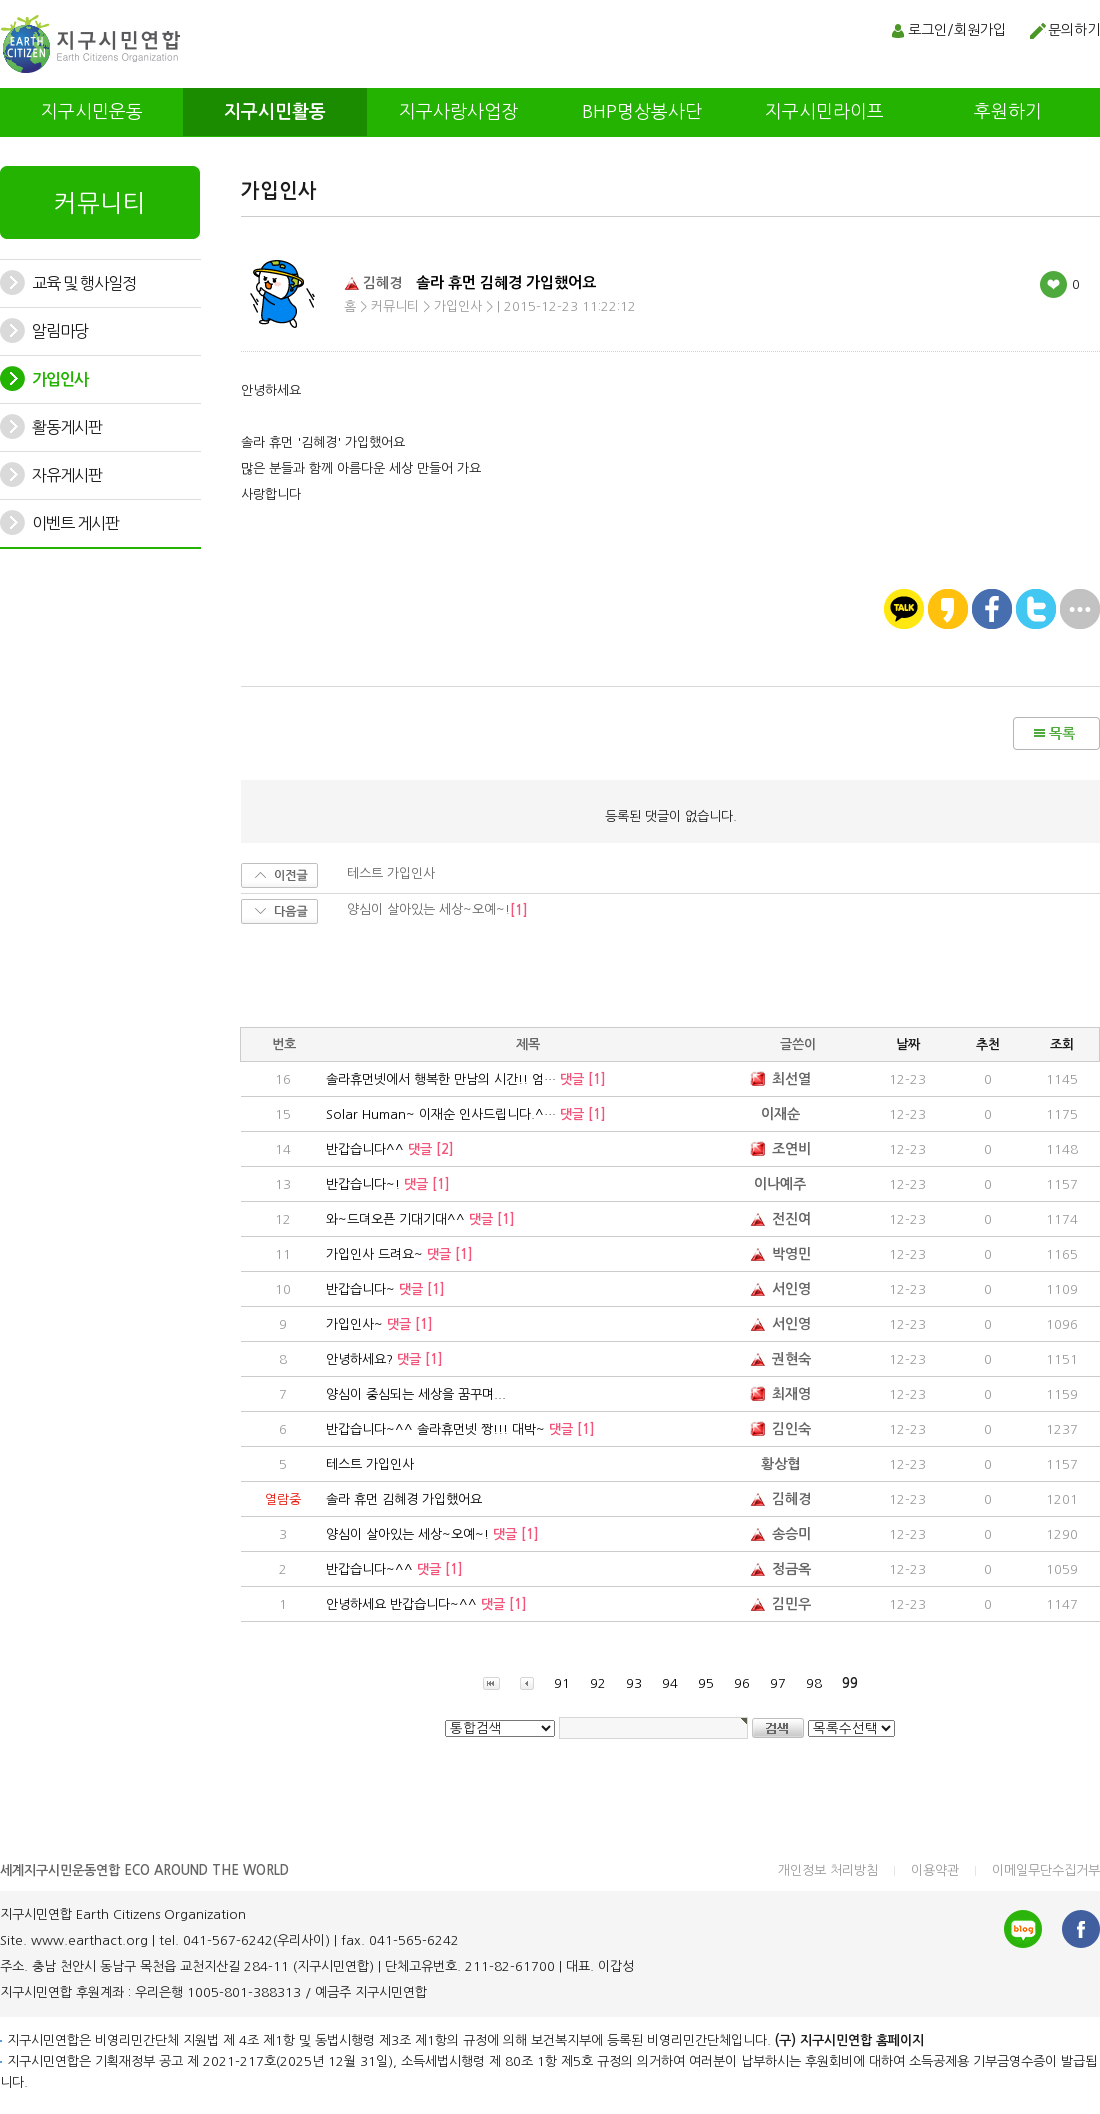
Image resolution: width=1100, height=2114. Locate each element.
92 (598, 1683)
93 (634, 1683)
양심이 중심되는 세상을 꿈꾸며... (416, 1394)
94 (670, 1683)
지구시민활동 (275, 112)
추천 (988, 1044)
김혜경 (373, 282)
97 (778, 1683)
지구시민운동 (92, 112)
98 (814, 1683)
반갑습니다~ (385, 1289)
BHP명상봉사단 (642, 112)
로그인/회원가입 (957, 30)
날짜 (908, 1044)
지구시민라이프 (824, 112)
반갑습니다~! (388, 1184)
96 (742, 1683)
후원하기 (1008, 112)
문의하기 (1074, 30)
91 (562, 1683)
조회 (1062, 1044)
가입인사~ (379, 1324)
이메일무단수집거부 (1046, 1870)
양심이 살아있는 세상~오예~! (432, 1534)
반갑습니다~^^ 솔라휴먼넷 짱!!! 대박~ (460, 1429)
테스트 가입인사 (370, 1464)
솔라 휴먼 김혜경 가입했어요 (404, 1499)
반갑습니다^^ (390, 1149)
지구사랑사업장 (458, 112)
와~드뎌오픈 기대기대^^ (420, 1219)
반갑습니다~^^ (394, 1569)
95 (706, 1683)
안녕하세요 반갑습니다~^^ (426, 1604)
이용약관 (935, 1870)
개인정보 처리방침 (828, 1870)
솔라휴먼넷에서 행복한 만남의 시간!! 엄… (466, 1079)
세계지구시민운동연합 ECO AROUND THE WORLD (144, 1870)
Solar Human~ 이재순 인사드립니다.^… (466, 1114)
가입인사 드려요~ (399, 1254)
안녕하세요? (384, 1359)
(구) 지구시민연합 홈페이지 (849, 2040)
